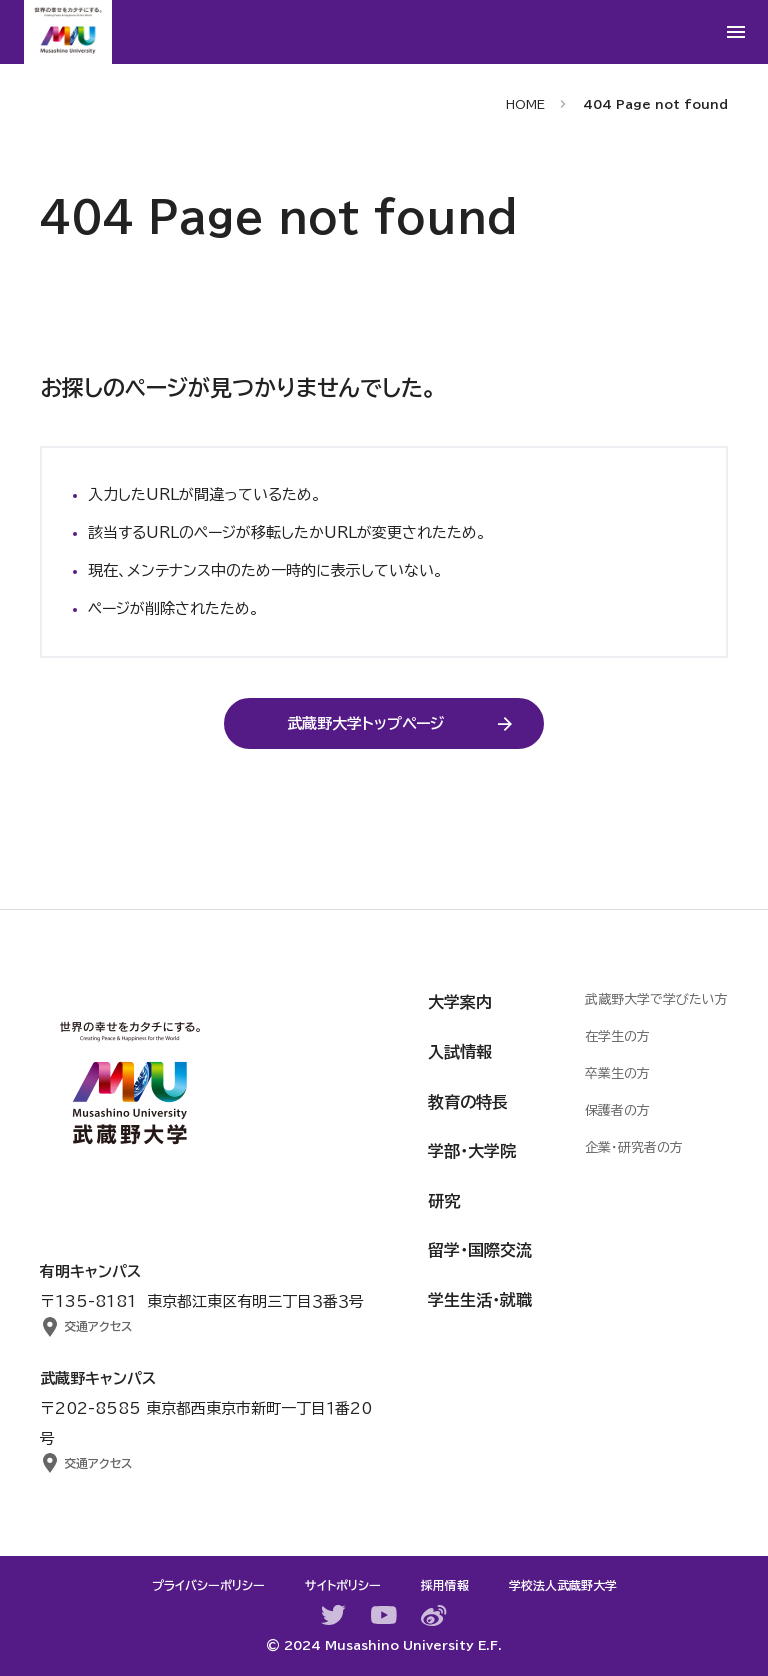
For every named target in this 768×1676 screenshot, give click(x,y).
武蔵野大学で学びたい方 (656, 999)
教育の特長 (468, 1102)
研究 (444, 1201)
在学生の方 (617, 1036)
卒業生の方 (617, 1073)
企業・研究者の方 (634, 1147)
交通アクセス (98, 1326)
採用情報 (445, 1585)
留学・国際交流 (480, 1250)
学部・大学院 (472, 1151)
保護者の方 (617, 1110)
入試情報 (460, 1052)
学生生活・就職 (480, 1300)
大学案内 (460, 1002)
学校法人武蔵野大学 (563, 1585)
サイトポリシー (343, 1585)
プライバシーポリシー (208, 1585)
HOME (525, 104)
